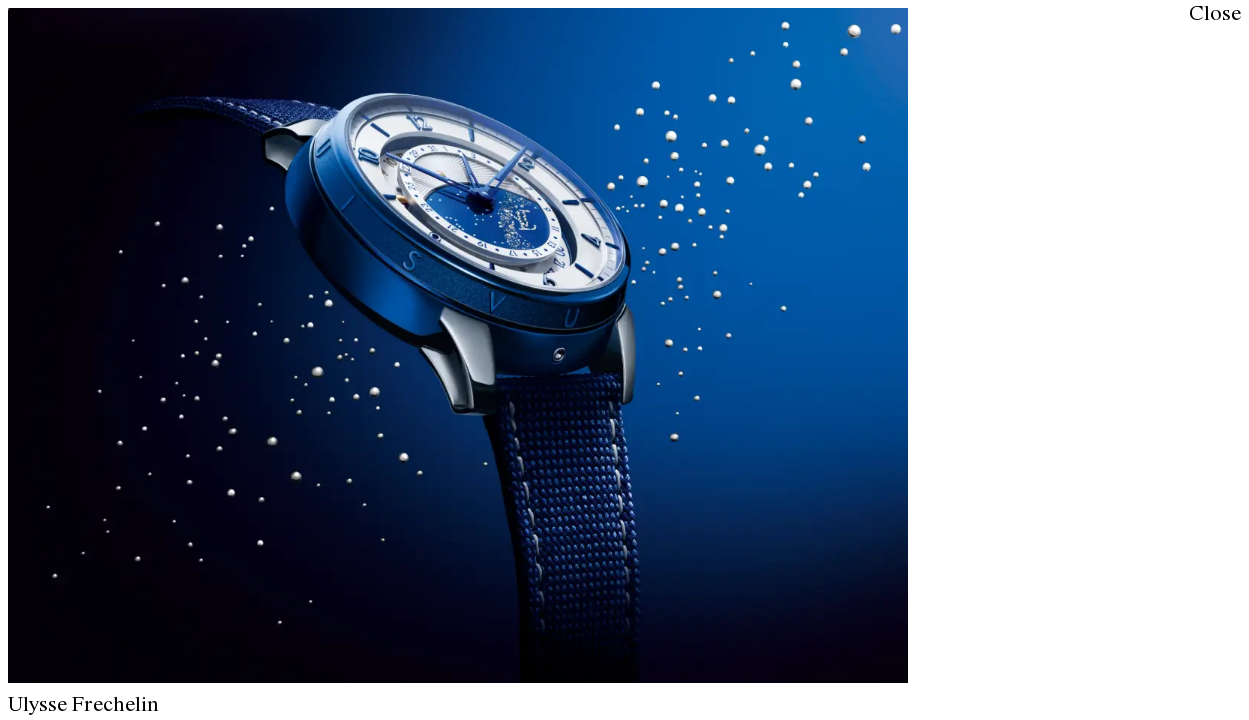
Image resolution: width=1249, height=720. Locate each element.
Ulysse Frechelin (83, 705)
